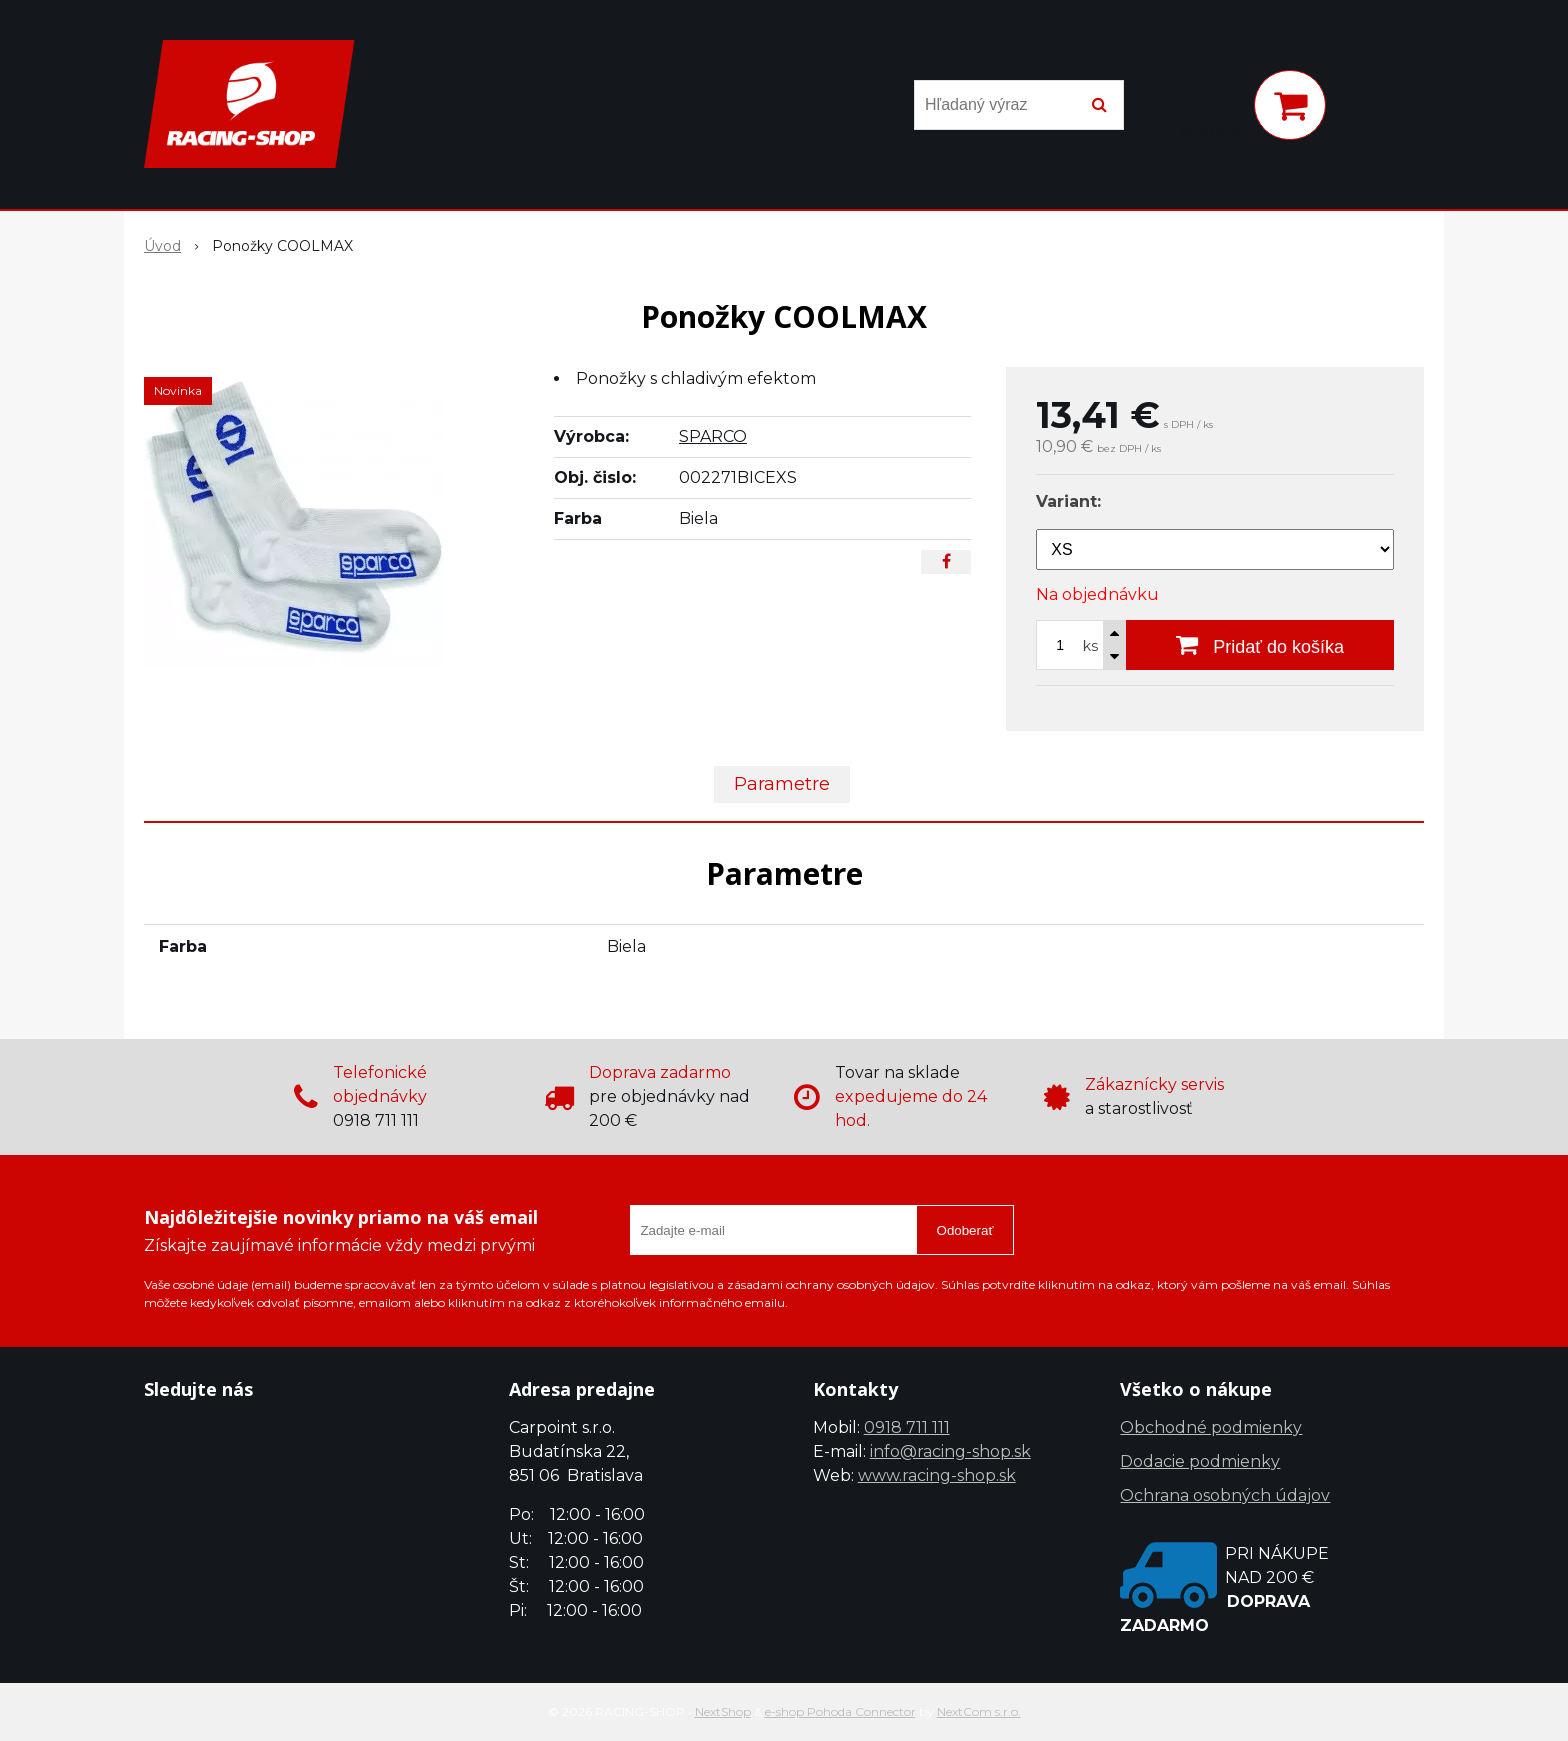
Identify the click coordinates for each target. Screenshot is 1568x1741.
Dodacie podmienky (1200, 1461)
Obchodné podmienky (1211, 1427)
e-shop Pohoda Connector (840, 1711)
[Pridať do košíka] (1260, 645)
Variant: (1068, 501)
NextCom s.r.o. (979, 1711)
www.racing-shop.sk (937, 1475)
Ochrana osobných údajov (1225, 1495)
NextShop (723, 1711)
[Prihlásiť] (1212, 109)
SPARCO (713, 436)
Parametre (782, 784)
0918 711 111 (907, 1427)
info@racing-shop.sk (950, 1451)
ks (1090, 646)
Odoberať (965, 1230)
